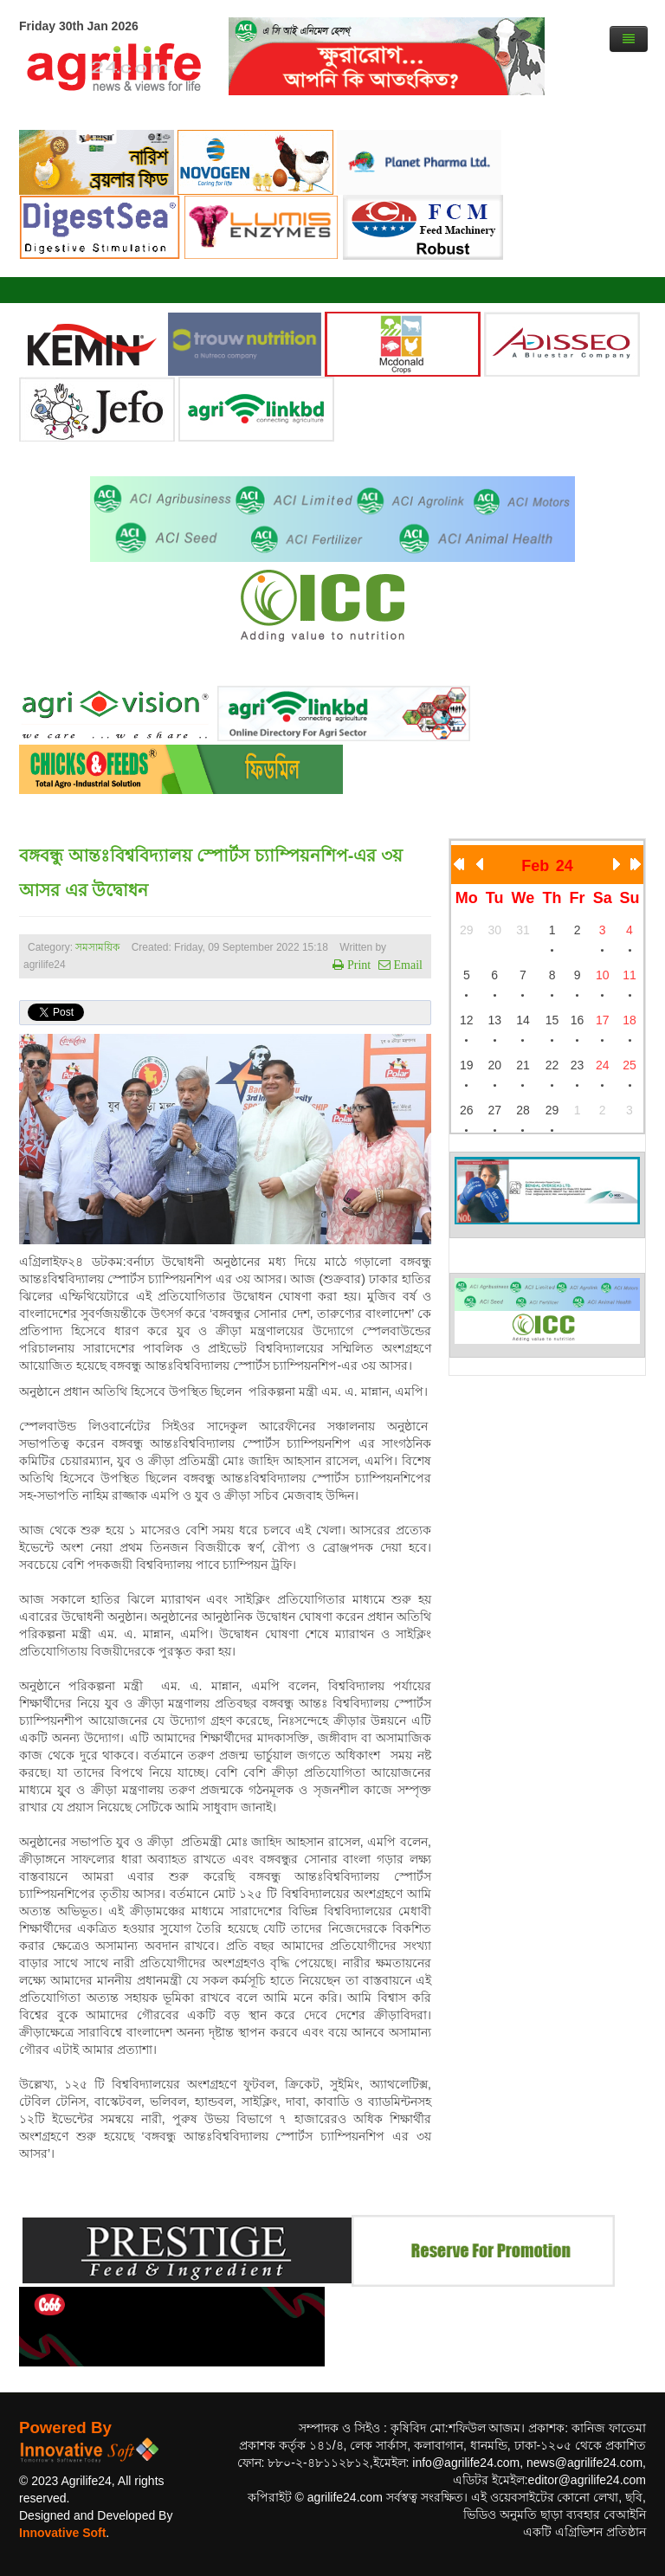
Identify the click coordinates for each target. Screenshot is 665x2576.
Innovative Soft (62, 2533)
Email (407, 965)
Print (357, 965)
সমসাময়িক (97, 947)
